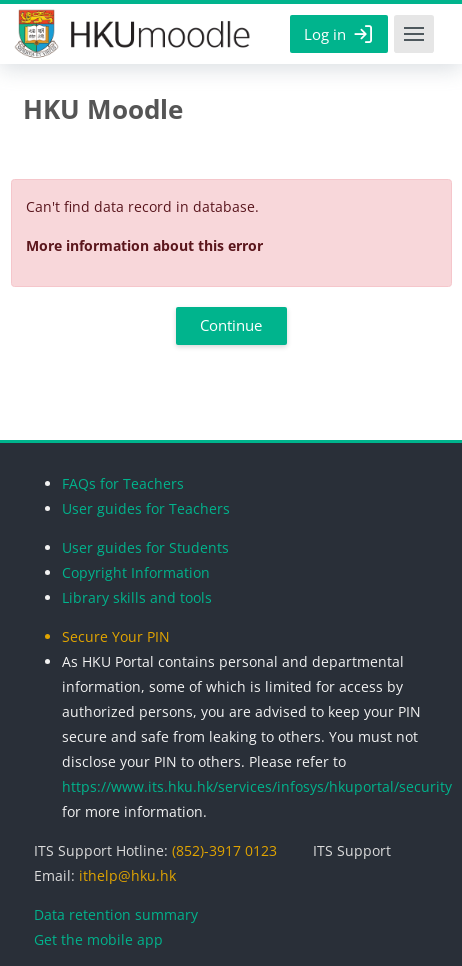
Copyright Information (136, 572)
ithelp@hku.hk (127, 875)
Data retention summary (116, 914)
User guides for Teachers (146, 508)
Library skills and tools (137, 597)
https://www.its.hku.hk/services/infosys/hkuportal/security (257, 786)
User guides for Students (145, 547)
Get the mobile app (98, 939)
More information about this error (144, 245)
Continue (231, 325)
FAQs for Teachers (123, 483)
